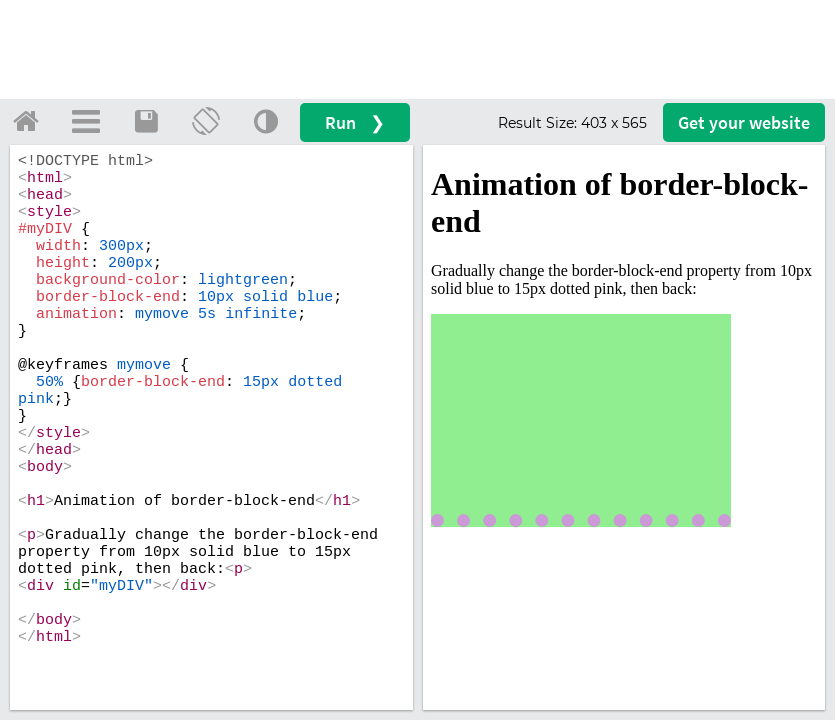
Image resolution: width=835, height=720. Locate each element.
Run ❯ (355, 122)
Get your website (744, 122)
